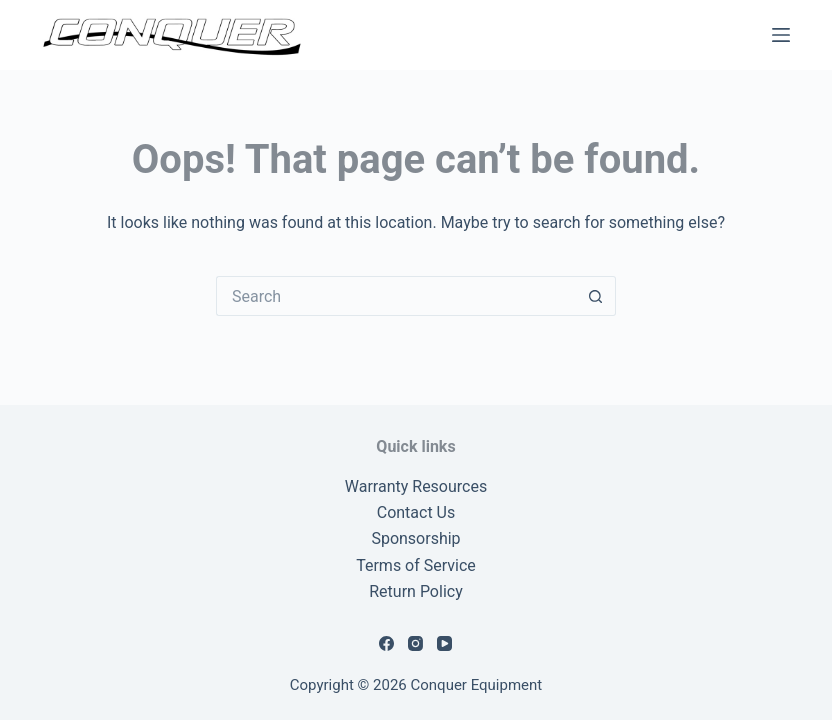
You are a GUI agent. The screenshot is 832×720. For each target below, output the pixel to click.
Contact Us (416, 512)
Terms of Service (416, 565)
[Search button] (596, 296)
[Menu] (781, 35)
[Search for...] (396, 296)
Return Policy (415, 591)
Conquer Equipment (477, 685)
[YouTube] (444, 643)
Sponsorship (415, 538)
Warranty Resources (416, 486)
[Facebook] (386, 643)
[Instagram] (415, 643)
